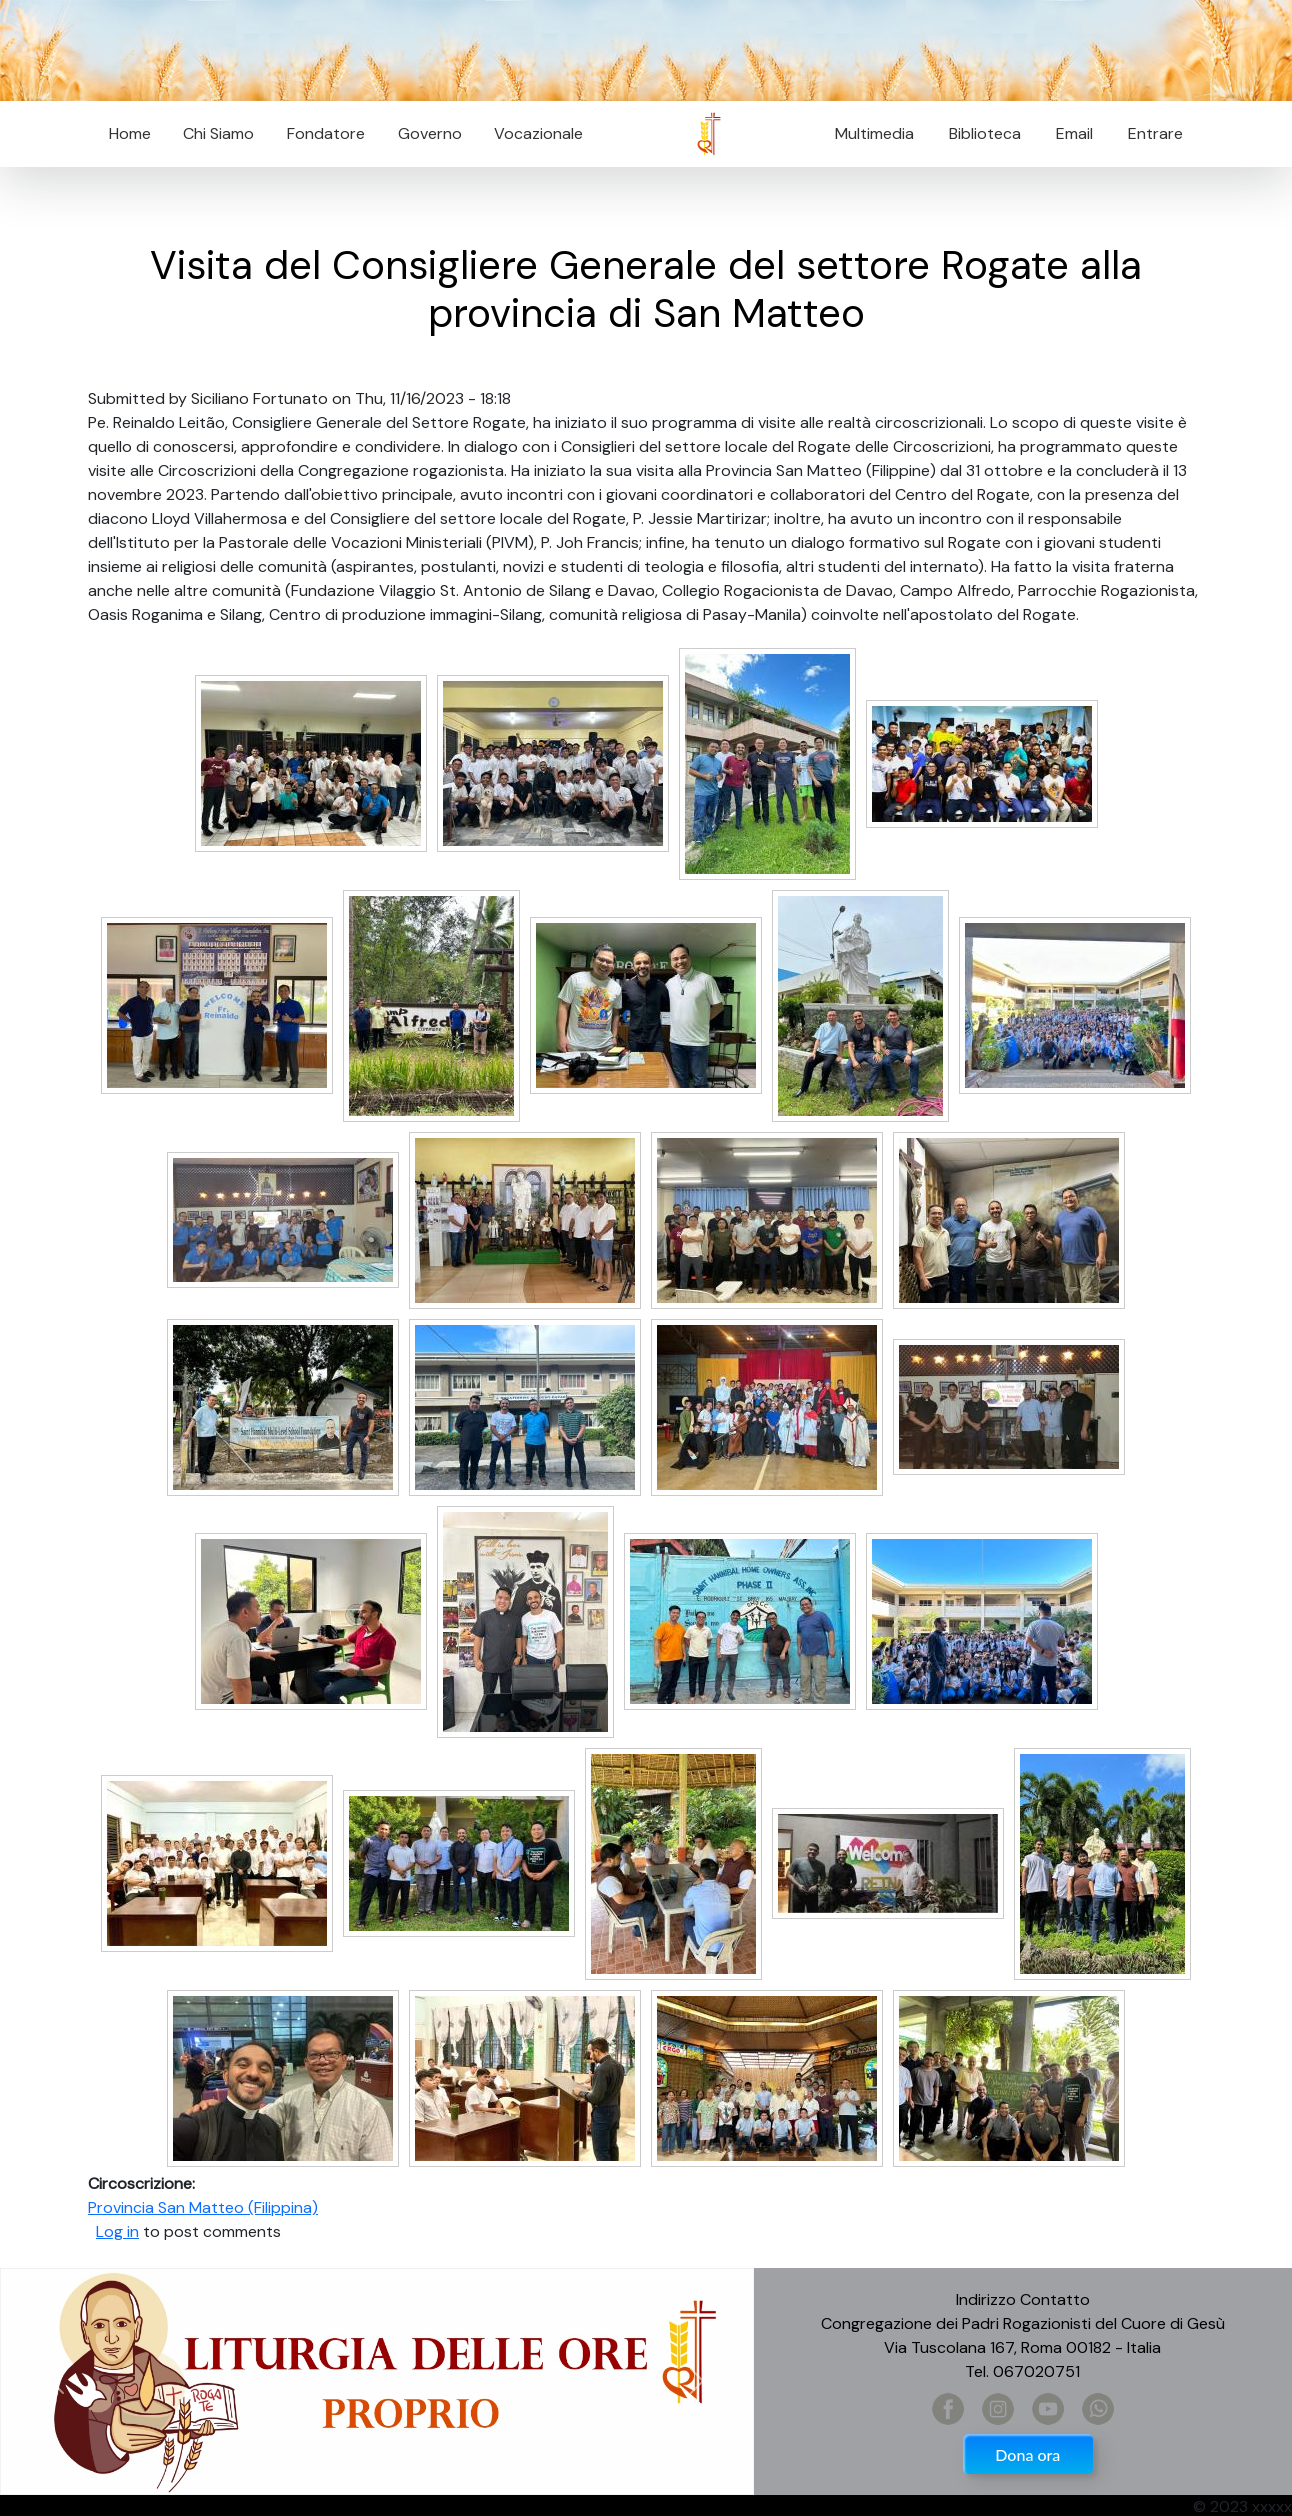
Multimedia (874, 133)
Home (130, 133)
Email (1068, 133)
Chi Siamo (218, 133)
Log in (117, 2231)
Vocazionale (538, 133)
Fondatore (326, 133)
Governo (430, 133)
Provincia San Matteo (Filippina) (203, 2207)
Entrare (1155, 133)
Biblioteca (985, 133)
